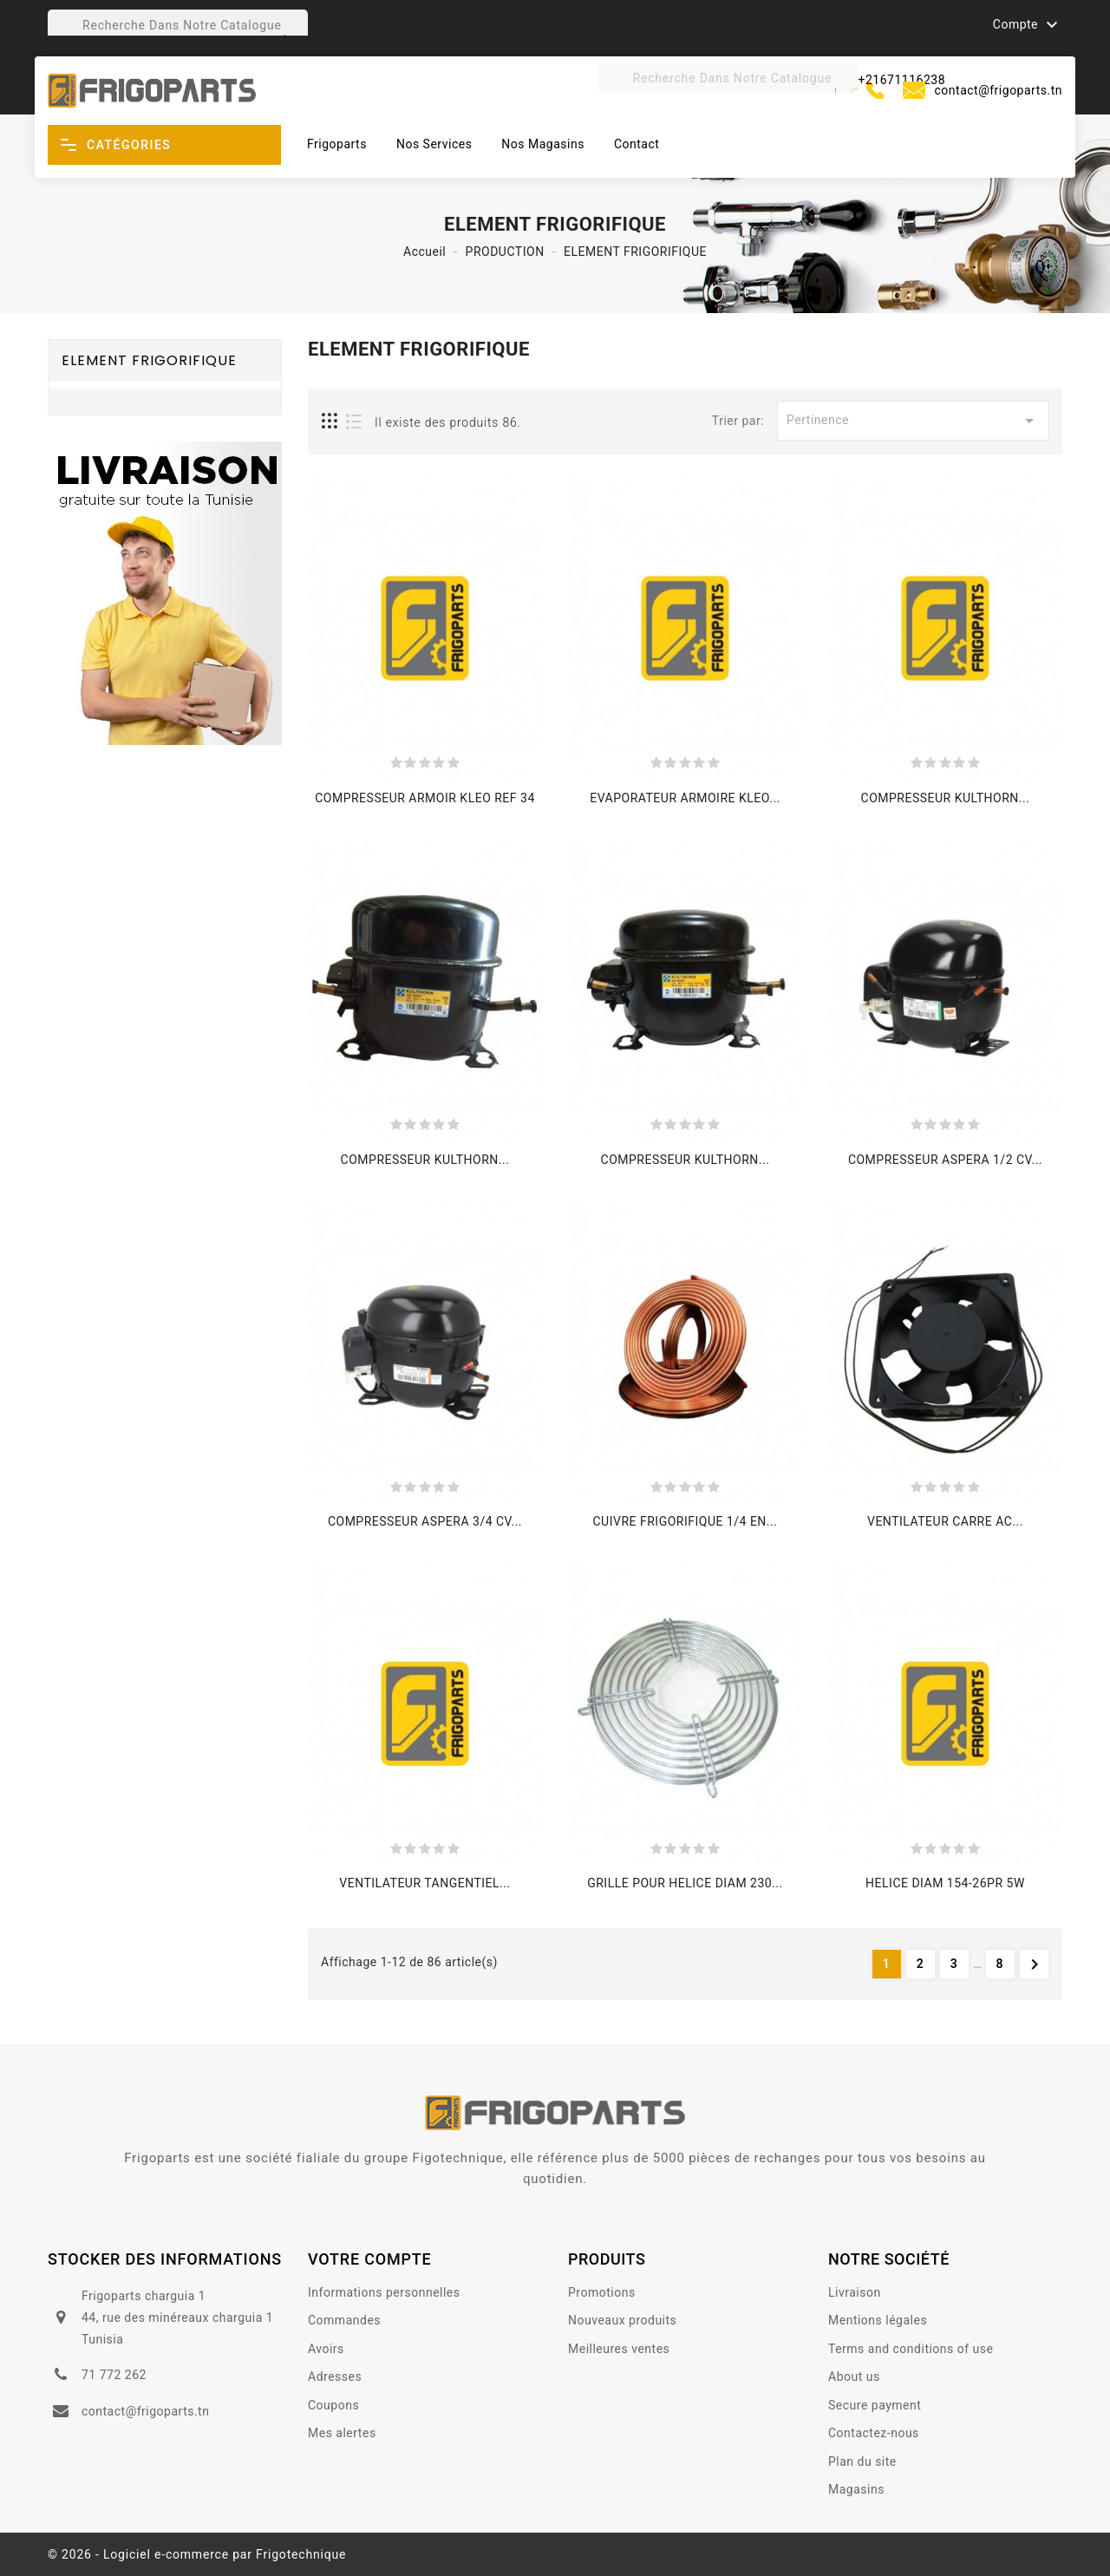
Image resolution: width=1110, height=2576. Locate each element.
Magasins (856, 2489)
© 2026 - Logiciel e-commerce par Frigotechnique (197, 2554)
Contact (636, 144)
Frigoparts (337, 144)
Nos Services (434, 144)
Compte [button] (1027, 25)
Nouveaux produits (622, 2320)
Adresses (335, 2376)
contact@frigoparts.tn (998, 90)
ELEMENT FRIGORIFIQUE (149, 360)
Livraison (854, 2292)
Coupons (333, 2405)
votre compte (370, 2259)
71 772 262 (114, 2375)
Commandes (344, 2320)
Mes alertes (342, 2433)
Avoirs (326, 2349)
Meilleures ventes (618, 2349)
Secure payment (874, 2405)
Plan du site (862, 2461)
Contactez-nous (873, 2433)
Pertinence (913, 420)
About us (854, 2376)
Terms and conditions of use (910, 2349)
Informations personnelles (384, 2292)
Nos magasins (542, 144)
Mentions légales (877, 2320)
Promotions (602, 2292)
